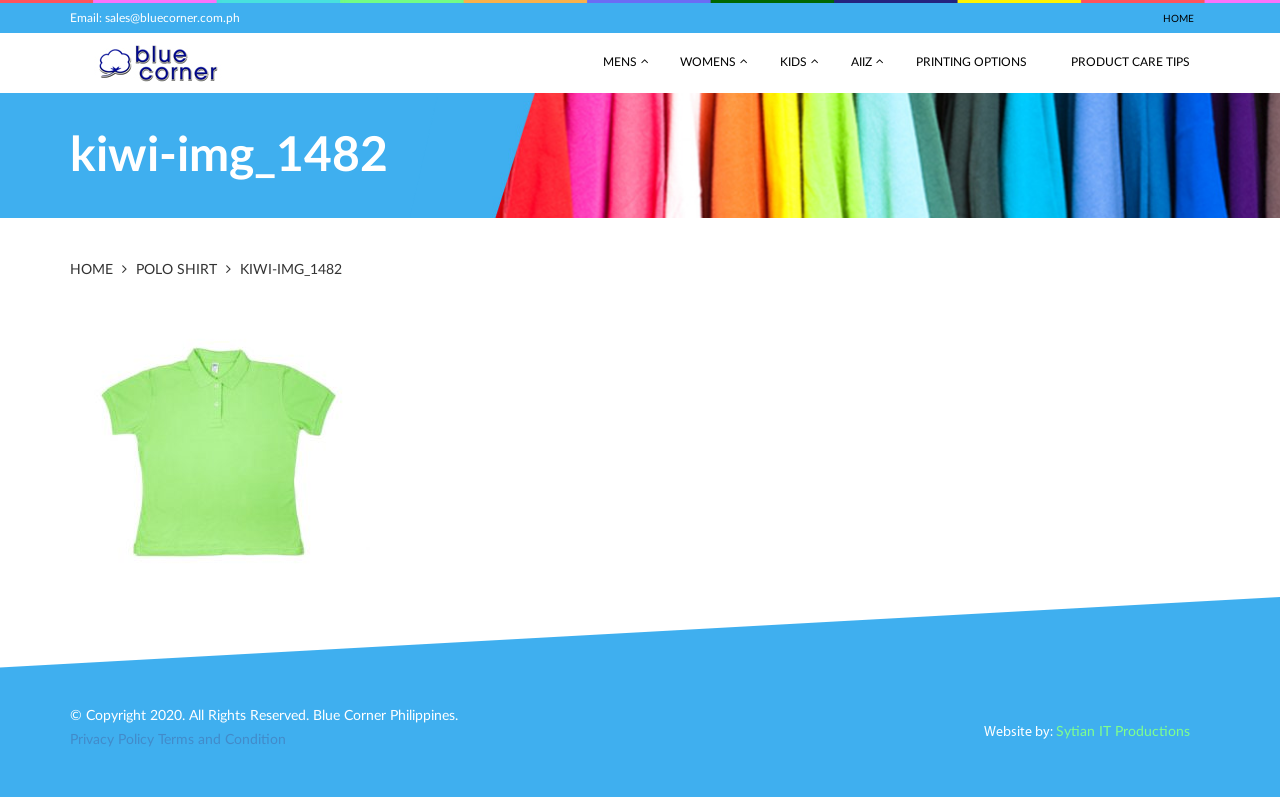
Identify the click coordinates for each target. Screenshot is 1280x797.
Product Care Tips (1130, 62)
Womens (708, 62)
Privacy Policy (112, 740)
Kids (793, 62)
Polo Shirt (176, 270)
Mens (620, 62)
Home (1178, 19)
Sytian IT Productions (1123, 732)
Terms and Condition (222, 740)
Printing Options (971, 62)
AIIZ (861, 62)
